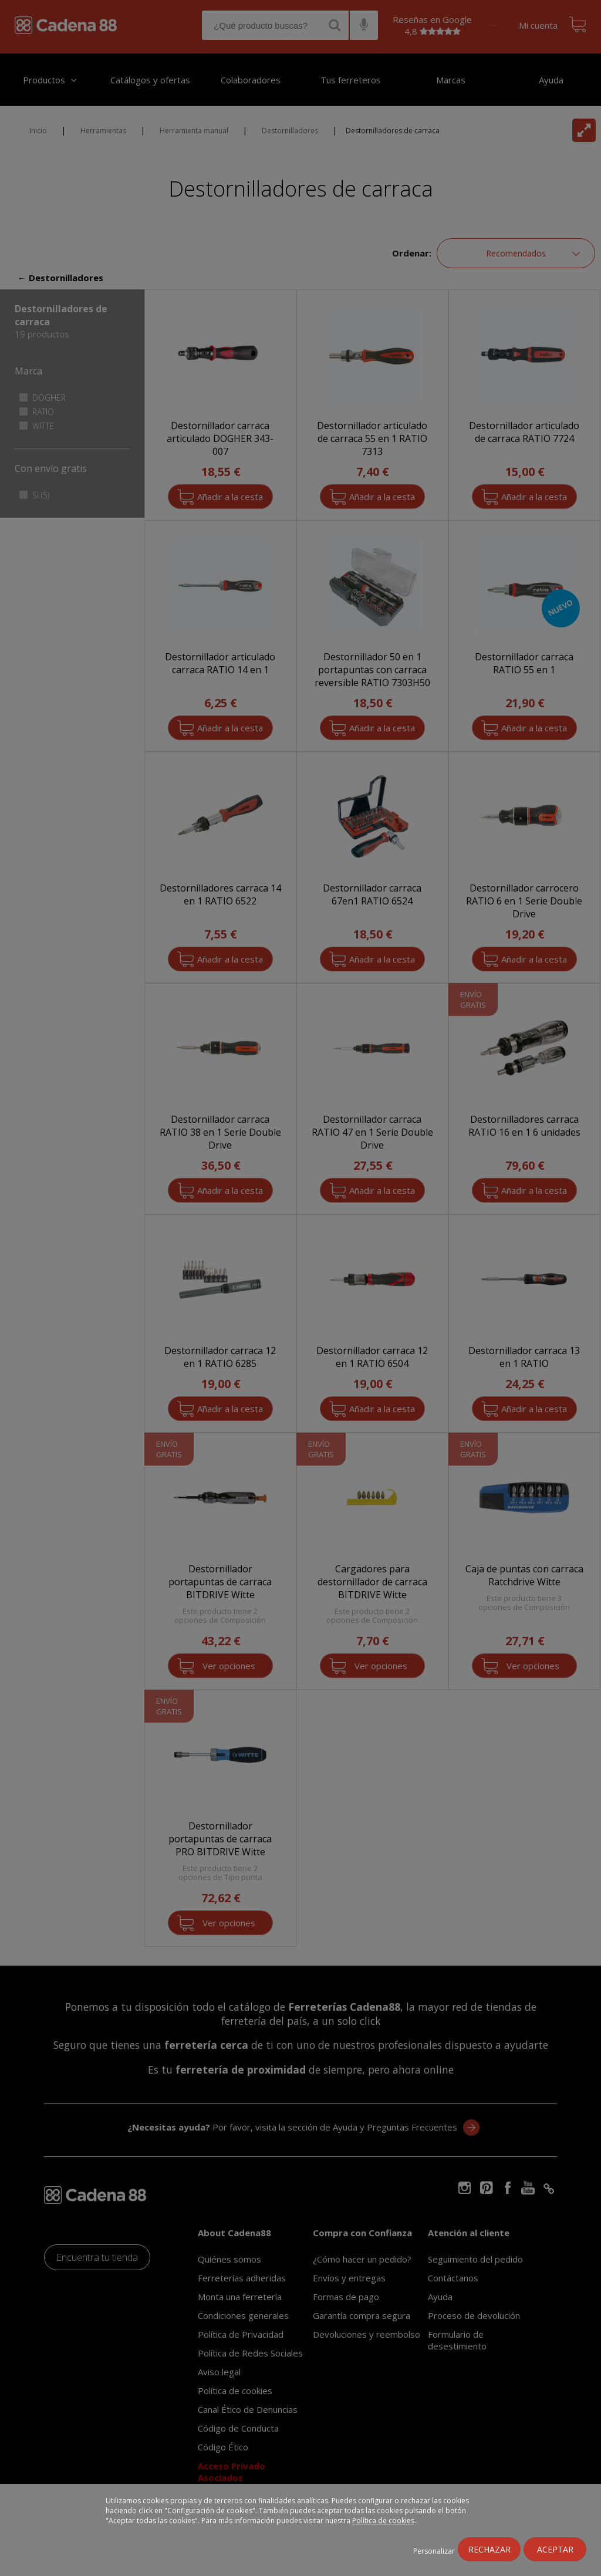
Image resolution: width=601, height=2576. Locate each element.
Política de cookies (383, 2521)
